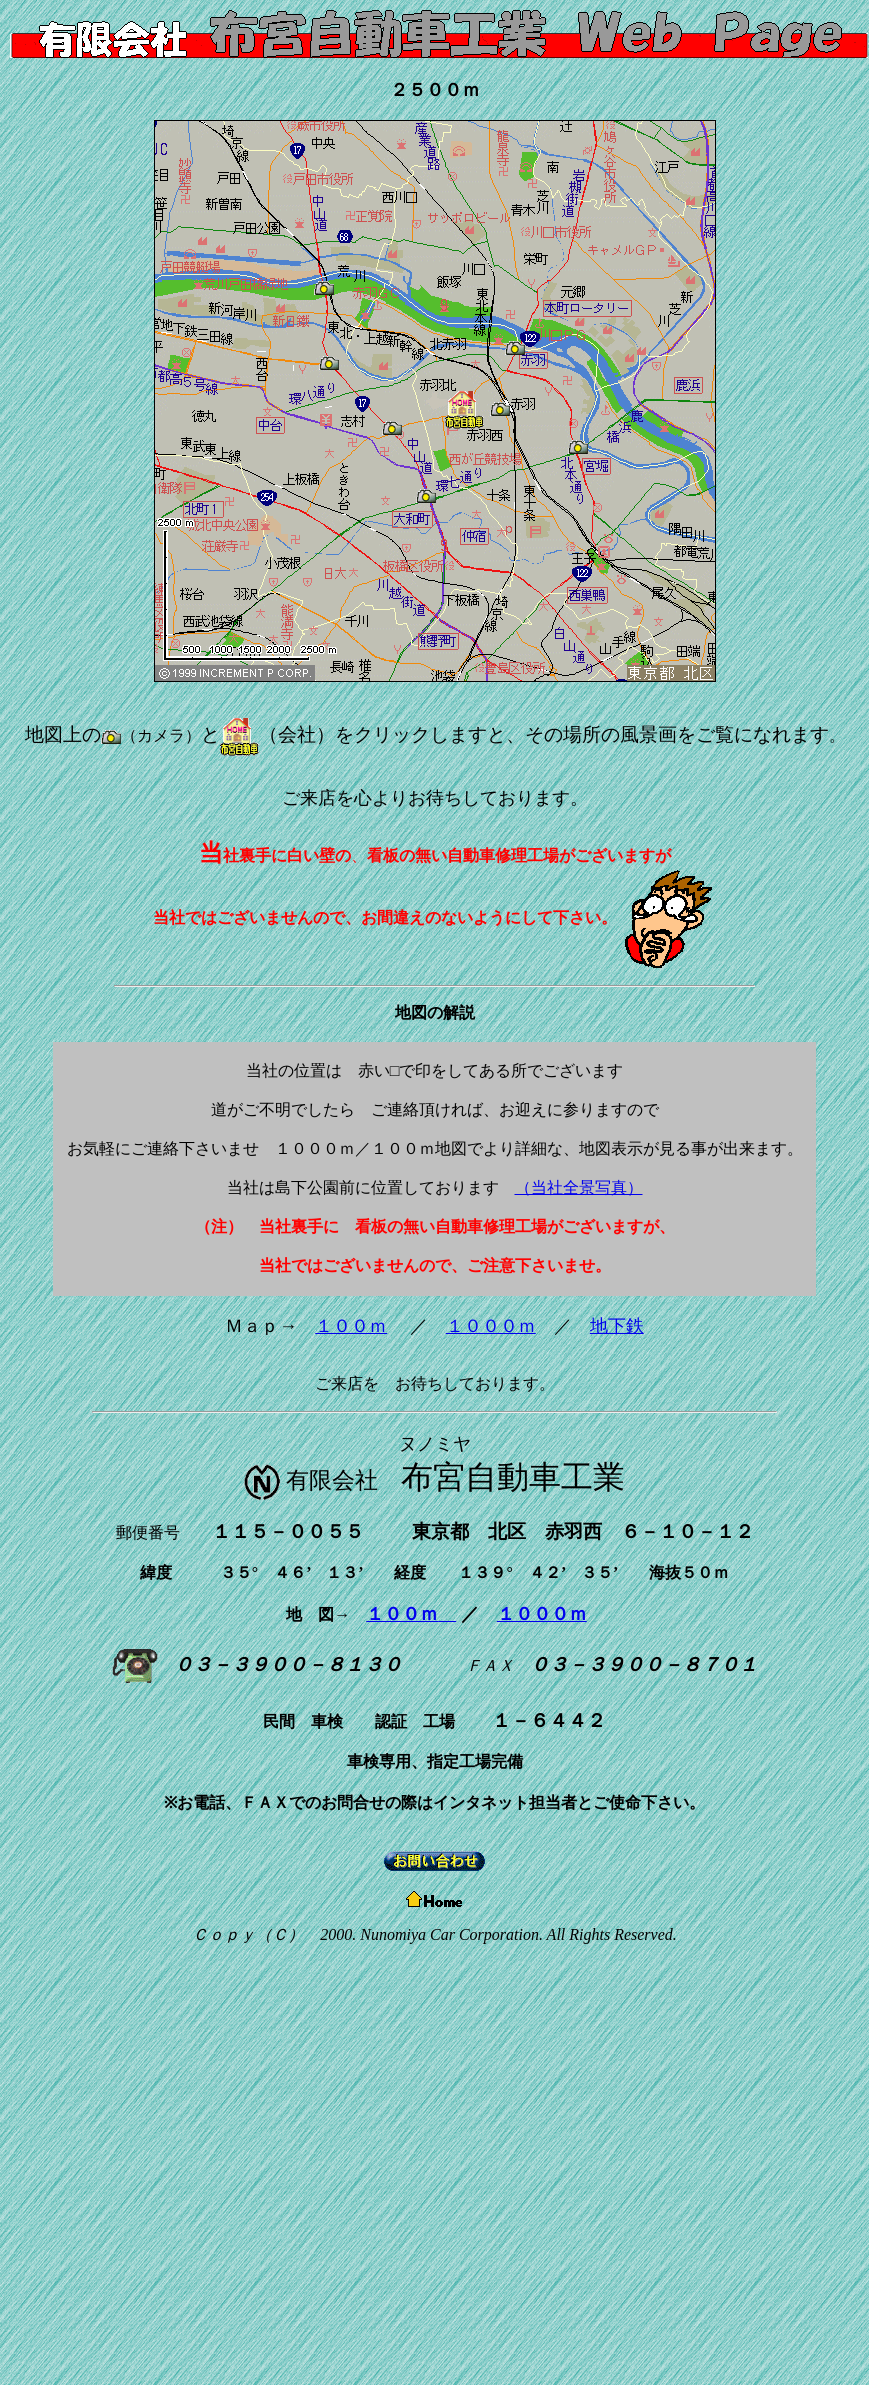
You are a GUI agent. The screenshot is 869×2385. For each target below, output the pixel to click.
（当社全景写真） (579, 1187)
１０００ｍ (491, 1326)
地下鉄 (617, 1326)
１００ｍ (351, 1326)
